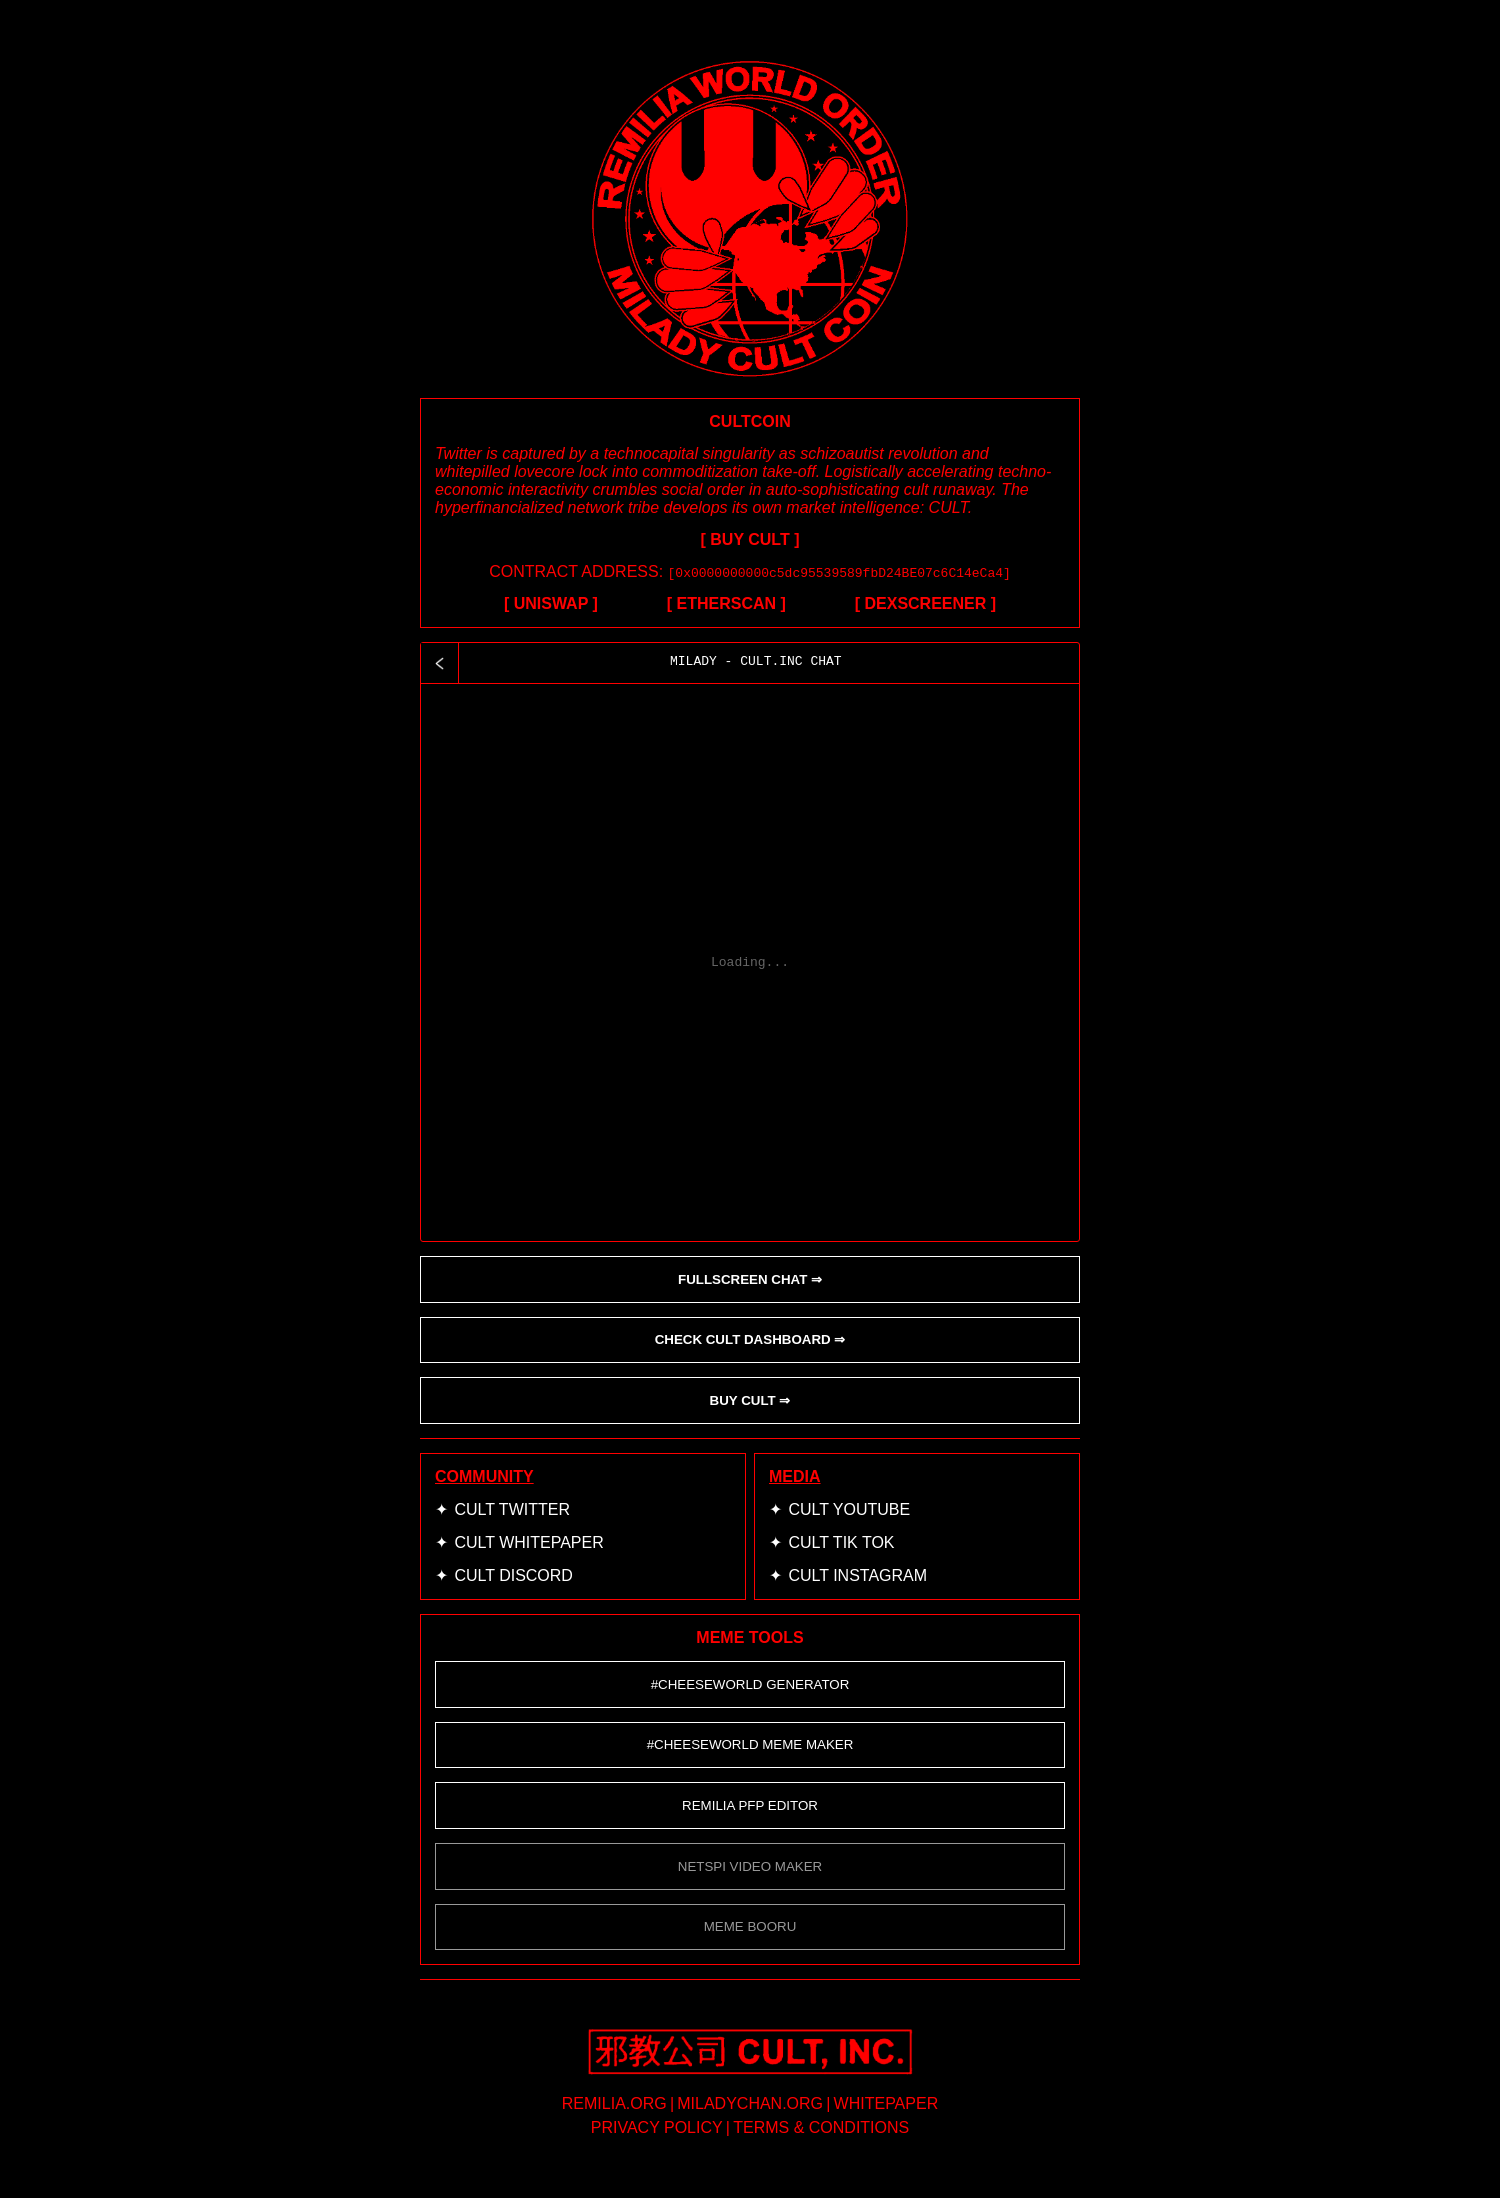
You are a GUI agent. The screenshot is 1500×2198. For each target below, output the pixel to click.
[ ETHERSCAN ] (726, 603)
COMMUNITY (484, 1476)
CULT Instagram (857, 1575)
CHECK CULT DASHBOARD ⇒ (750, 1339)
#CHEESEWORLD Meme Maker (750, 1744)
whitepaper (886, 2103)
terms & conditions (821, 2127)
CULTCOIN (749, 421)
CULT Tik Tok (841, 1542)
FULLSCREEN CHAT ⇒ (750, 1279)
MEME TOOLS (749, 1637)
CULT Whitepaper (528, 1542)
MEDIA (795, 1476)
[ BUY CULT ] (750, 539)
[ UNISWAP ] (551, 603)
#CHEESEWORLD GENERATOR (750, 1684)
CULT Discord (513, 1575)
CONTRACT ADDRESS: (750, 572)
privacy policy (657, 2127)
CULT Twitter (512, 1509)
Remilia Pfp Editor (750, 1805)
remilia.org (614, 2103)
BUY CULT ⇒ (750, 1400)
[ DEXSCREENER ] (925, 603)
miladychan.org (750, 2103)
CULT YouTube (849, 1509)
